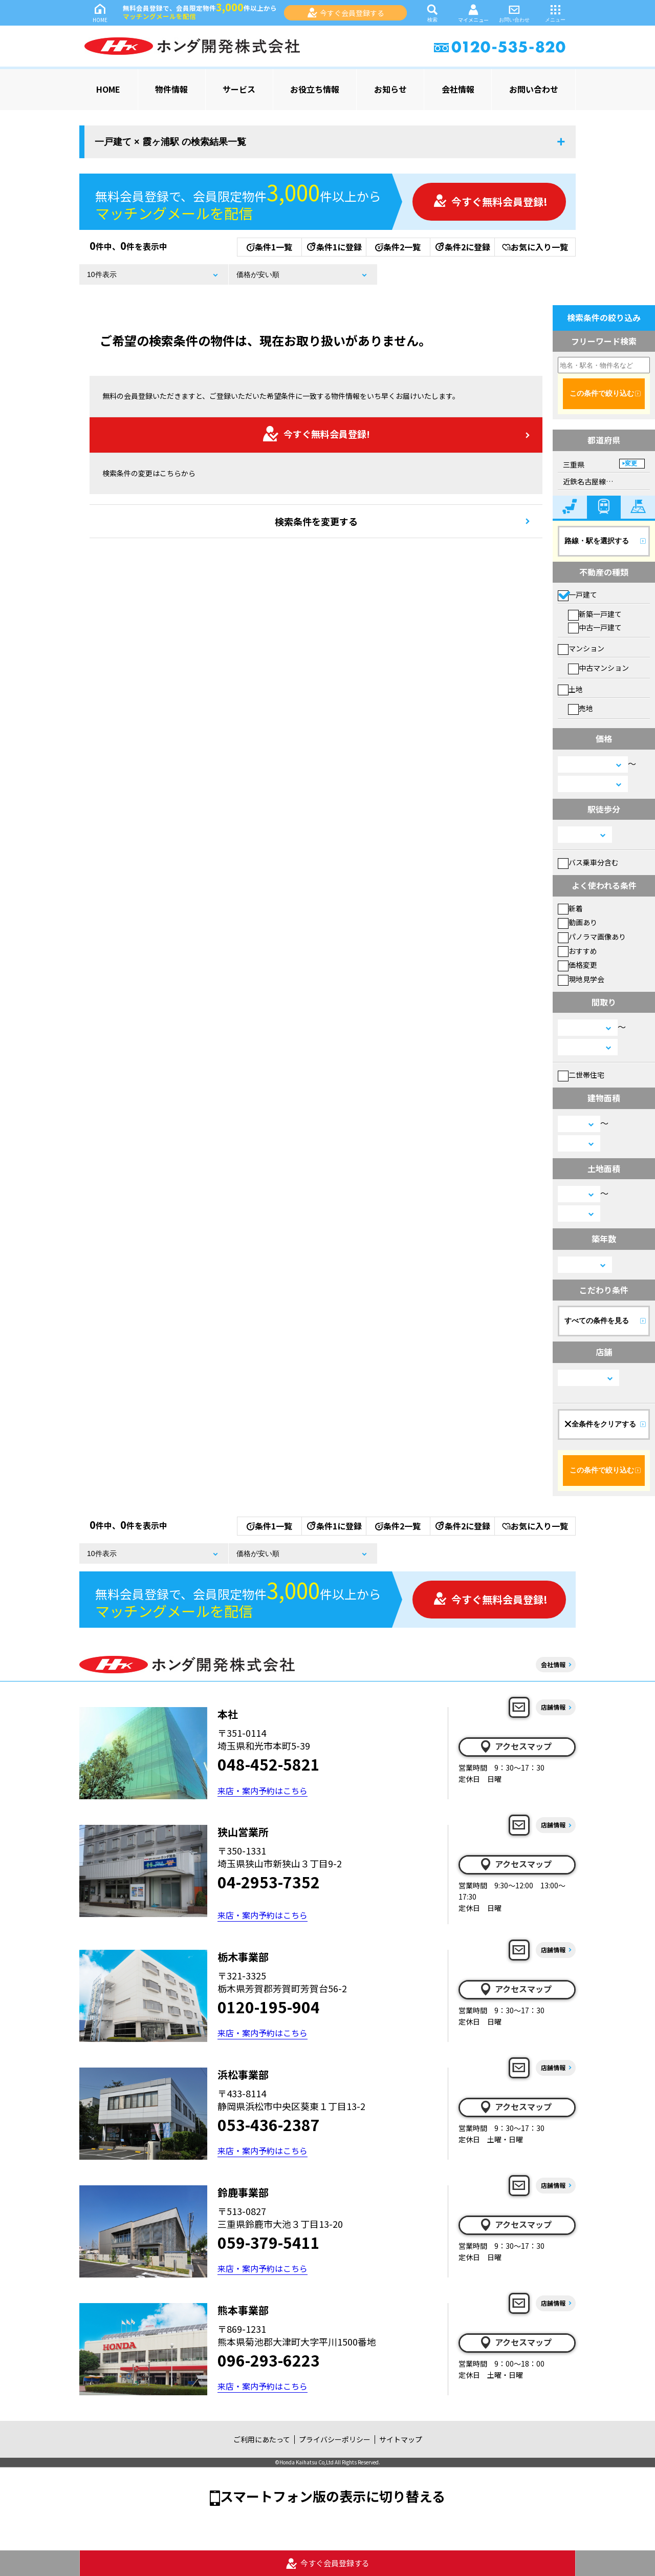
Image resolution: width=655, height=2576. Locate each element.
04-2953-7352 (268, 1881)
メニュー (555, 13)
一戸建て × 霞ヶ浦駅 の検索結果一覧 (170, 142)
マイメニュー (473, 13)
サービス (239, 89)
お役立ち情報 (314, 89)
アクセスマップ (515, 1746)
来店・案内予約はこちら (262, 1790)
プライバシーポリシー (334, 2439)
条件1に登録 (333, 247)
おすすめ (577, 951)
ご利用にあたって (261, 2439)
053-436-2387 (268, 2124)
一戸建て (577, 594)
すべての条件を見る (596, 1320)
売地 (580, 708)
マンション (581, 648)
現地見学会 (581, 979)
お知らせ (390, 89)
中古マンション (598, 668)
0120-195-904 (268, 2006)
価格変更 (577, 965)
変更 (631, 463)
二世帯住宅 (581, 1075)
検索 (432, 13)
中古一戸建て (595, 627)
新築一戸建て (595, 614)
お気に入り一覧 (535, 247)
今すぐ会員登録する (345, 13)
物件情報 (171, 89)
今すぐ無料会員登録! (490, 201)
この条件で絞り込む (602, 393)
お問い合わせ (514, 13)
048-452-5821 (268, 1764)
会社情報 (458, 89)
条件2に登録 (462, 247)
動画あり (577, 922)
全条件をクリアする (600, 1424)
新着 (570, 908)
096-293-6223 (268, 2360)
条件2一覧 (398, 247)
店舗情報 (553, 1706)
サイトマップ (400, 2439)
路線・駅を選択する (596, 541)
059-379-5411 (268, 2242)
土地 (570, 689)
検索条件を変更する (316, 521)
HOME (99, 13)
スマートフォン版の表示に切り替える (332, 2495)
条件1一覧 (269, 247)
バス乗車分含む (588, 862)
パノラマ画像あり (592, 936)
